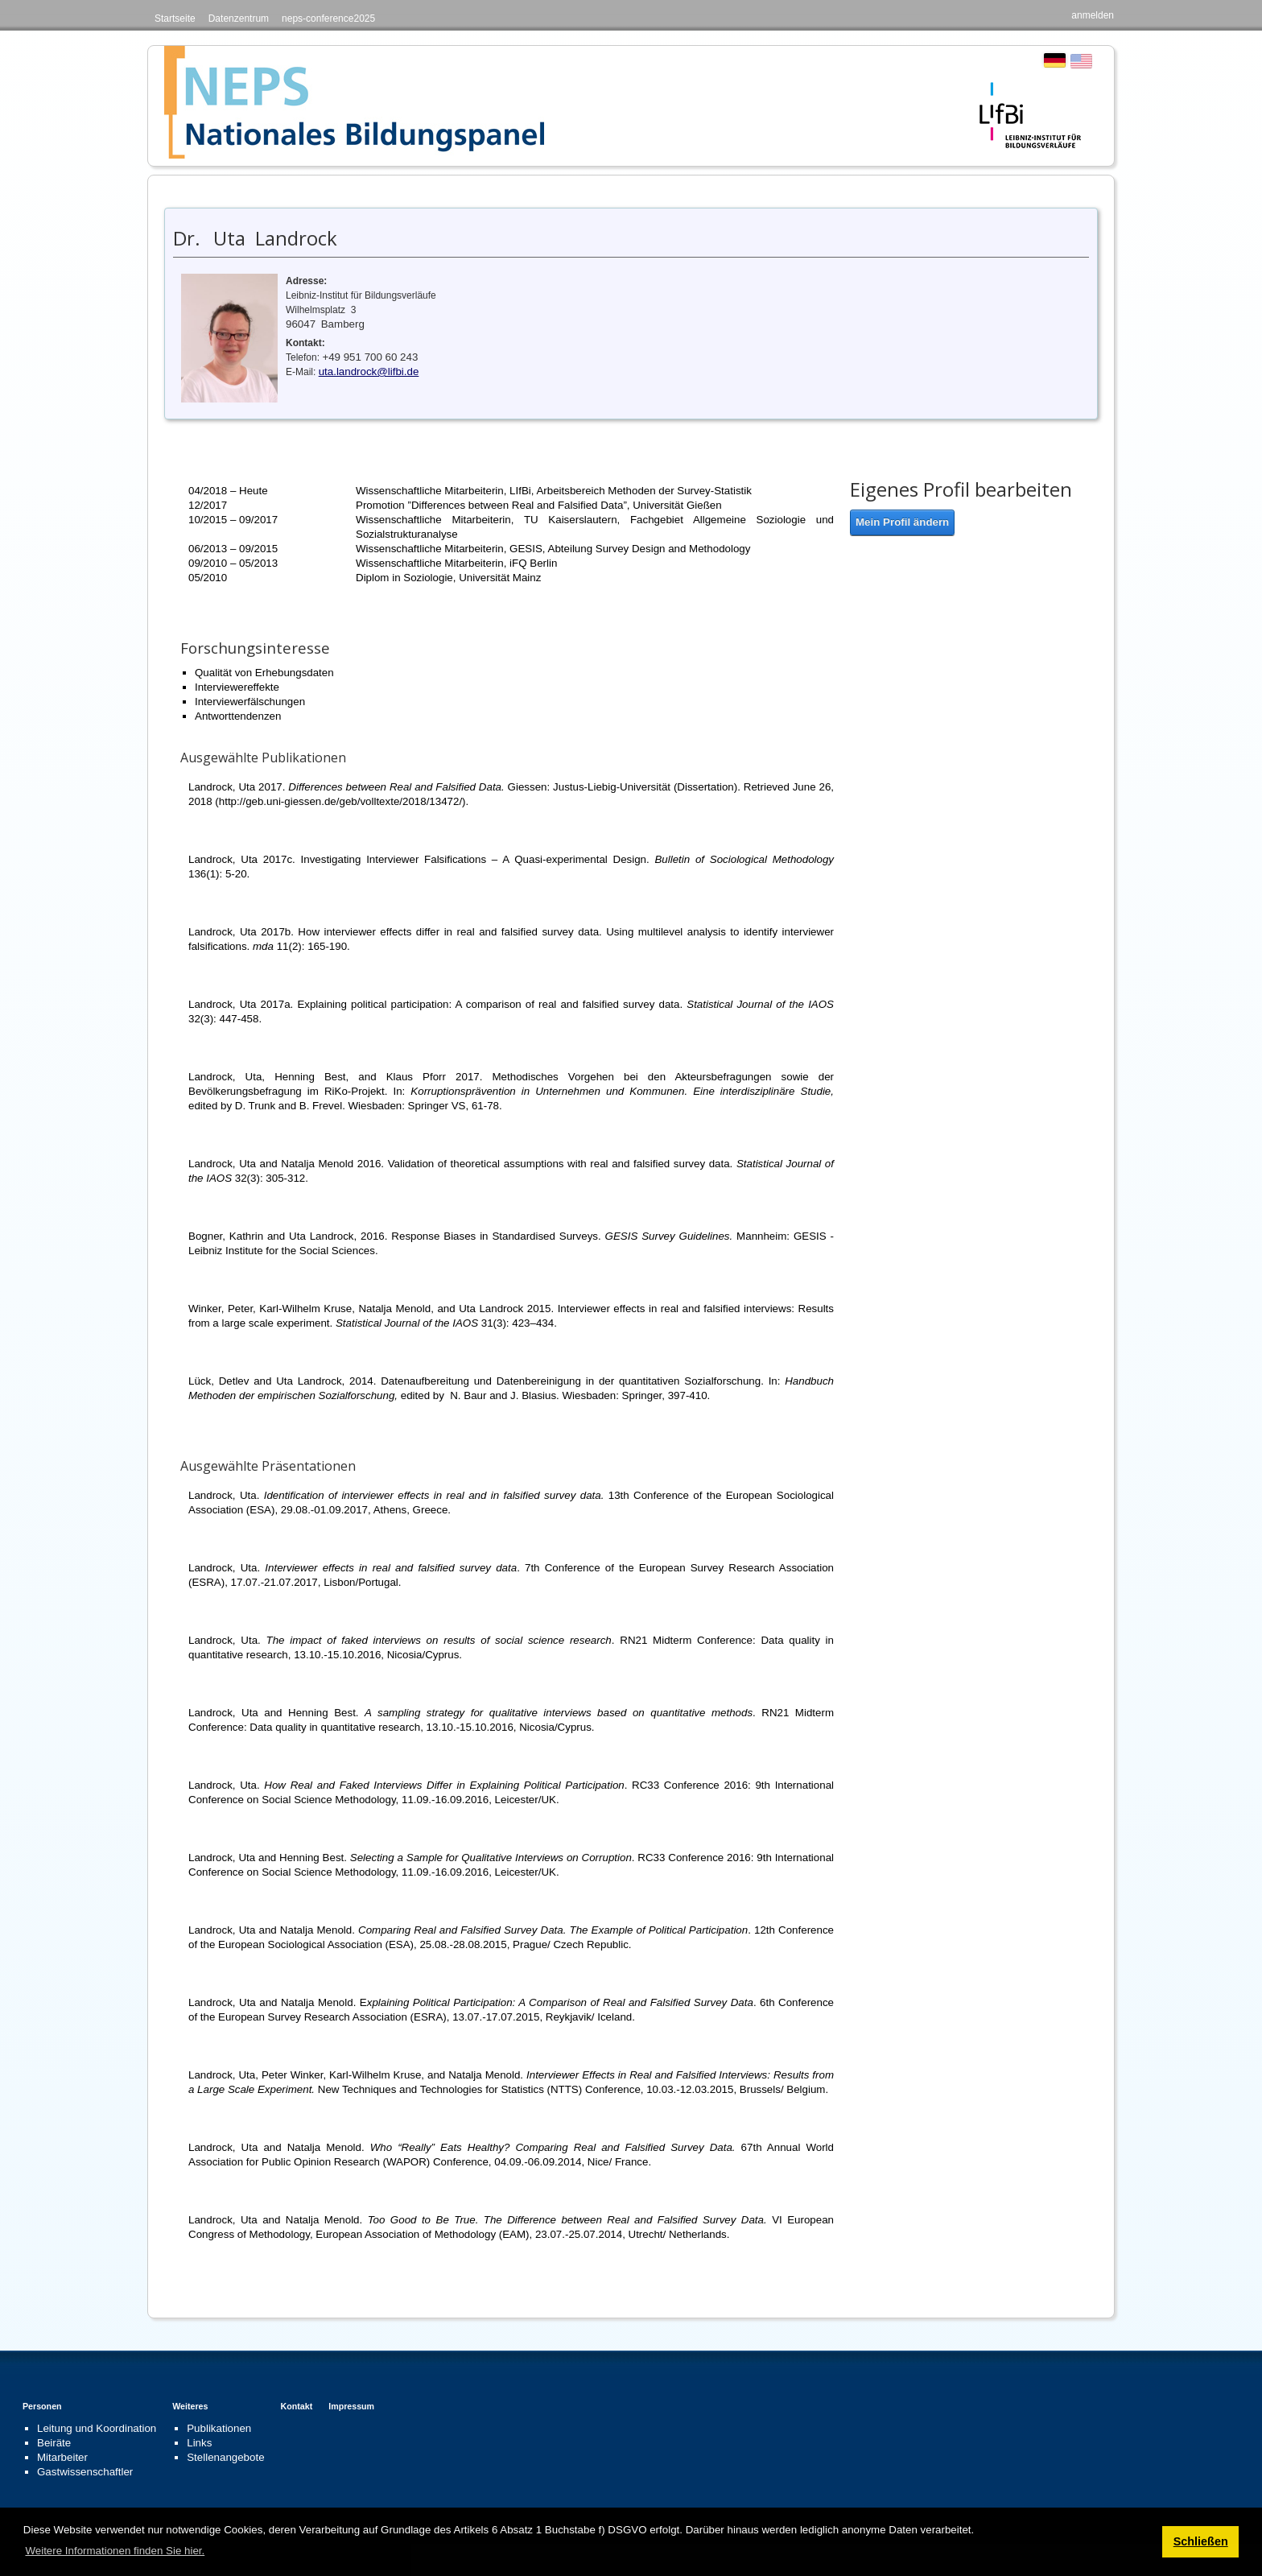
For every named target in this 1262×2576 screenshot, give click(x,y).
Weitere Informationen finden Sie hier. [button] (114, 2551)
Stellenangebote (225, 2457)
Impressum (351, 2406)
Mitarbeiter (62, 2457)
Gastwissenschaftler (85, 2472)
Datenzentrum (238, 18)
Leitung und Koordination (96, 2428)
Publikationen (219, 2428)
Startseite (175, 18)
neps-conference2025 (328, 18)
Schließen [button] (1200, 2541)
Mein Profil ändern (902, 522)
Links (199, 2443)
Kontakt (297, 2406)
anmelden (1092, 15)
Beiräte (54, 2443)
